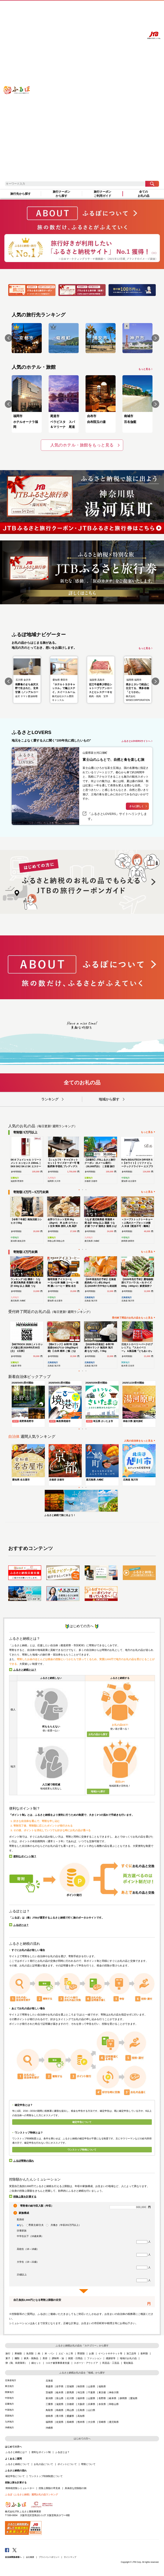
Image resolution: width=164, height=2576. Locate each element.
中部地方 (125, 1178)
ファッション (94, 2358)
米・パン (49, 2353)
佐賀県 (59, 2422)
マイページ (125, 6)
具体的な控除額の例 (75, 2488)
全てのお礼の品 (143, 193)
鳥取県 (49, 2410)
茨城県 (49, 2392)
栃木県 (124, 1366)
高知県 (81, 2416)
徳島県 (49, 2416)
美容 (45, 2358)
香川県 (59, 2416)
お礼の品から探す (98, 1734)
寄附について (88, 2464)
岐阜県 (112, 2398)
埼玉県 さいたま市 (99, 1421)
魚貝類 (29, 2353)
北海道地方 (89, 1297)
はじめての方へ (98, 6)
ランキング (49, 1099)
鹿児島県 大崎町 (95, 1479)
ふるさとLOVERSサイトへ (136, 741)
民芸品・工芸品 (110, 2363)
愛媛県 (70, 2416)
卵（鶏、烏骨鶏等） (16, 2363)
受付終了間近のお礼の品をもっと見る (132, 1317)
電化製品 (128, 2363)
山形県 (91, 2386)
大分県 (91, 2422)
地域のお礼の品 (128, 2358)
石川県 (19, 679)
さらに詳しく (136, 806)
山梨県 (91, 2398)
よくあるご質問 (113, 6)
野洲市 (20, 1181)
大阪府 (14, 1366)
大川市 (57, 1181)
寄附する (135, 6)
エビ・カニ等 (66, 2353)
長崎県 (70, 2422)
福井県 (81, 2398)
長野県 (102, 2398)
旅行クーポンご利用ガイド (102, 193)
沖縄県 (49, 2427)
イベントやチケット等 (110, 2353)
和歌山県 (52, 1241)
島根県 (59, 2410)
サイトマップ (70, 2557)
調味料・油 (58, 2358)
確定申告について (82, 2122)
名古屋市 (132, 1181)
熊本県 (81, 2422)
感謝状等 (110, 2358)
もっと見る (144, 369)
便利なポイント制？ (24, 1856)
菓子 (7, 2358)
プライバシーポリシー (49, 2557)
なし (20, 2225)
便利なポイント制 (41, 2452)
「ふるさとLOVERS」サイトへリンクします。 (117, 816)
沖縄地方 (9, 2427)
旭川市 (94, 1300)
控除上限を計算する (24, 2196)
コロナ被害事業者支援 (58, 2363)
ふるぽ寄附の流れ (23, 2160)
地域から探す (109, 1099)
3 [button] (86, 1189)
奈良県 (102, 2404)
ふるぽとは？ (21, 1925)
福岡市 (138, 679)
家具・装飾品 (31, 2358)
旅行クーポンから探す (61, 193)
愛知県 (56, 679)
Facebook (7, 2550)
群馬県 (70, 2392)
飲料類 (144, 2353)
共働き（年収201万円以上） (63, 2225)
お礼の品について (43, 2464)
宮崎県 (102, 2422)
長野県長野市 (23, 1421)
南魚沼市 (21, 1241)
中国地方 (9, 2410)
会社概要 (30, 2557)
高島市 (101, 679)
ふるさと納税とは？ (24, 1669)
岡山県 (70, 2410)
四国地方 (9, 2415)
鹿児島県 (88, 1241)
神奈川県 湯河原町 (133, 1421)
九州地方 (52, 1178)
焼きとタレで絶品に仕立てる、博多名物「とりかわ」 (137, 688)
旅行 (7, 2353)
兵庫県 (91, 2404)
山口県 (91, 2410)
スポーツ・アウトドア (86, 2363)
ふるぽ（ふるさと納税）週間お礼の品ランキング (31, 2494)
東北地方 (9, 2386)
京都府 (87, 1181)
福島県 (102, 2386)
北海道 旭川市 (130, 1479)
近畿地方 (15, 1178)
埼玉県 (81, 2392)
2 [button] (82, 1189)
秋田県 (81, 2386)
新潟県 (14, 1241)
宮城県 (70, 2386)
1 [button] (79, 1189)
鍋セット (36, 2363)
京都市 (94, 1181)
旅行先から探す (20, 193)
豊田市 (64, 679)
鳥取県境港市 (60, 1421)
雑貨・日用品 (75, 2358)
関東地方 (125, 1362)
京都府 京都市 (56, 1479)
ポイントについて (67, 2464)
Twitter (15, 2550)
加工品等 (131, 2353)
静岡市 (131, 1241)
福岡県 (130, 679)
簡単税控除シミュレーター (19, 2488)
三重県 (49, 2404)
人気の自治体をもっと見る (138, 1440)
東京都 (102, 2392)
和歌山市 (60, 1241)
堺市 (19, 1366)
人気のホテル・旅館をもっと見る (82, 445)
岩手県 (59, 2386)
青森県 (49, 2386)
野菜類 (81, 2353)
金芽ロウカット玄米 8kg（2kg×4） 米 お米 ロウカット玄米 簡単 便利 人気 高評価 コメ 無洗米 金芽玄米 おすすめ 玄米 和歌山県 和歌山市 (63, 1226)
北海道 (87, 1300)
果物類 (18, 2353)
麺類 (17, 2358)
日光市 (131, 1366)
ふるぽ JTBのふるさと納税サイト (16, 80)
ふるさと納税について (17, 2464)
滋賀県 (93, 679)
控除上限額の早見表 (49, 2488)
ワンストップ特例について (81, 2149)
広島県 (81, 2410)
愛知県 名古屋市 (21, 1479)
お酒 (91, 2353)
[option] (26, 338)
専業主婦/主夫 (35, 2225)
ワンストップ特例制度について (46, 2476)
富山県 (59, 2398)
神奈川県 (114, 2392)
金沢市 (27, 679)
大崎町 (96, 1241)
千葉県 (91, 2392)
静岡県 (124, 1241)
